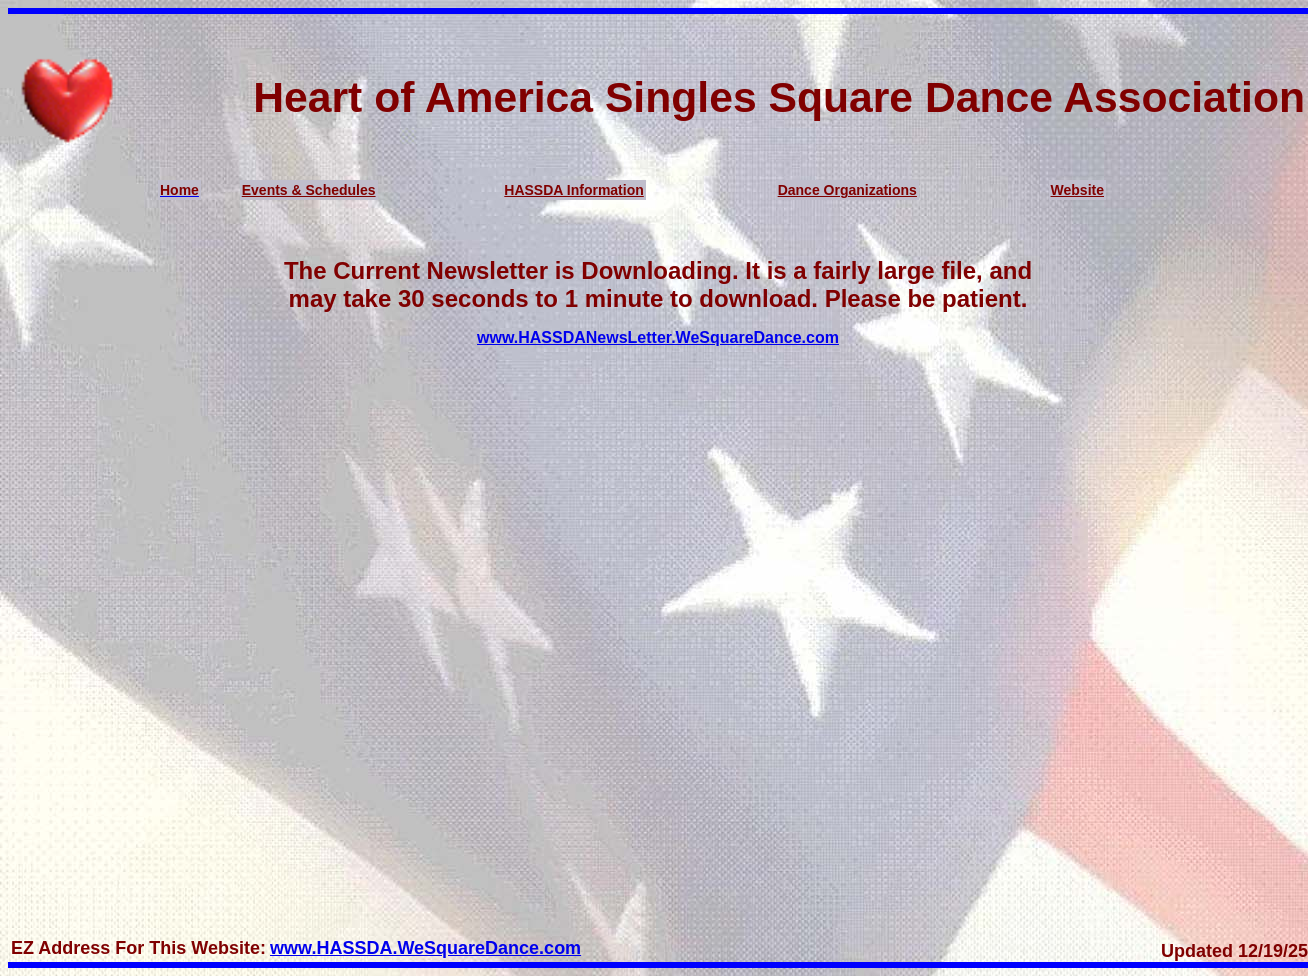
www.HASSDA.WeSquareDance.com (425, 948)
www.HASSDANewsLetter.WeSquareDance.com (658, 337)
